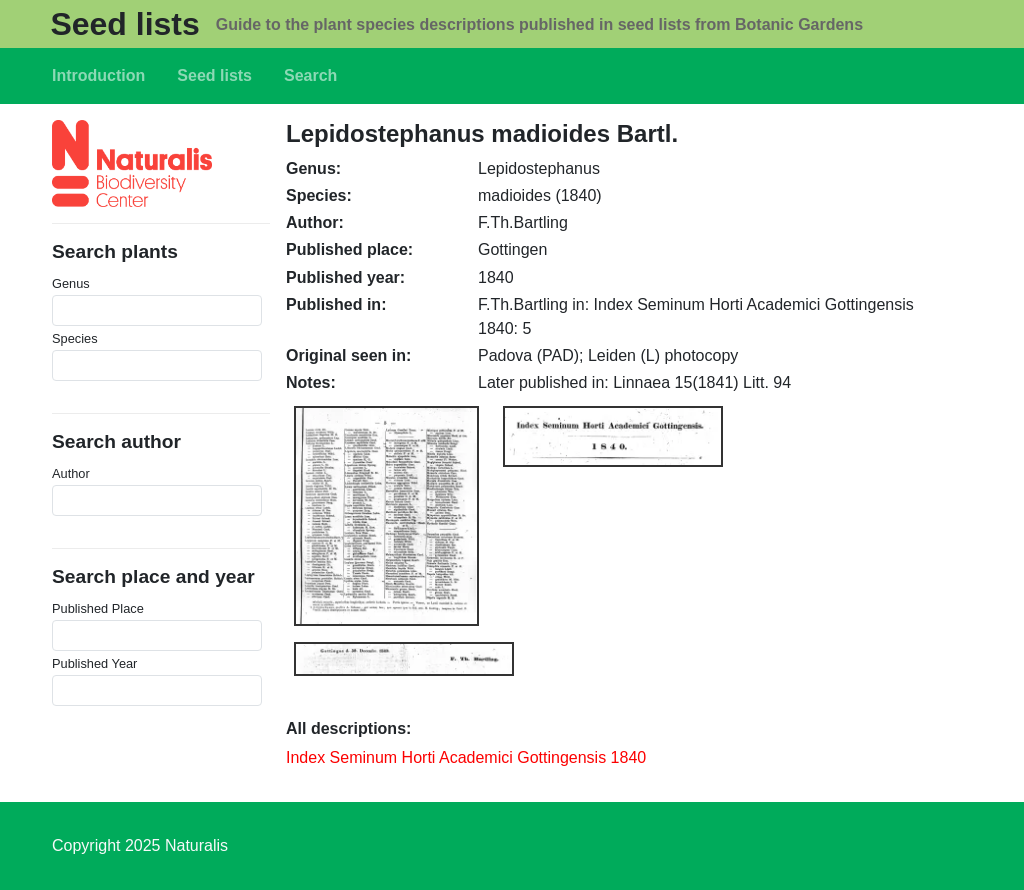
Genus (71, 283)
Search (310, 75)
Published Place (98, 608)
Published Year (94, 663)
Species (75, 338)
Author (71, 473)
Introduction (98, 75)
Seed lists (124, 24)
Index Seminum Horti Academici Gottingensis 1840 (466, 757)
